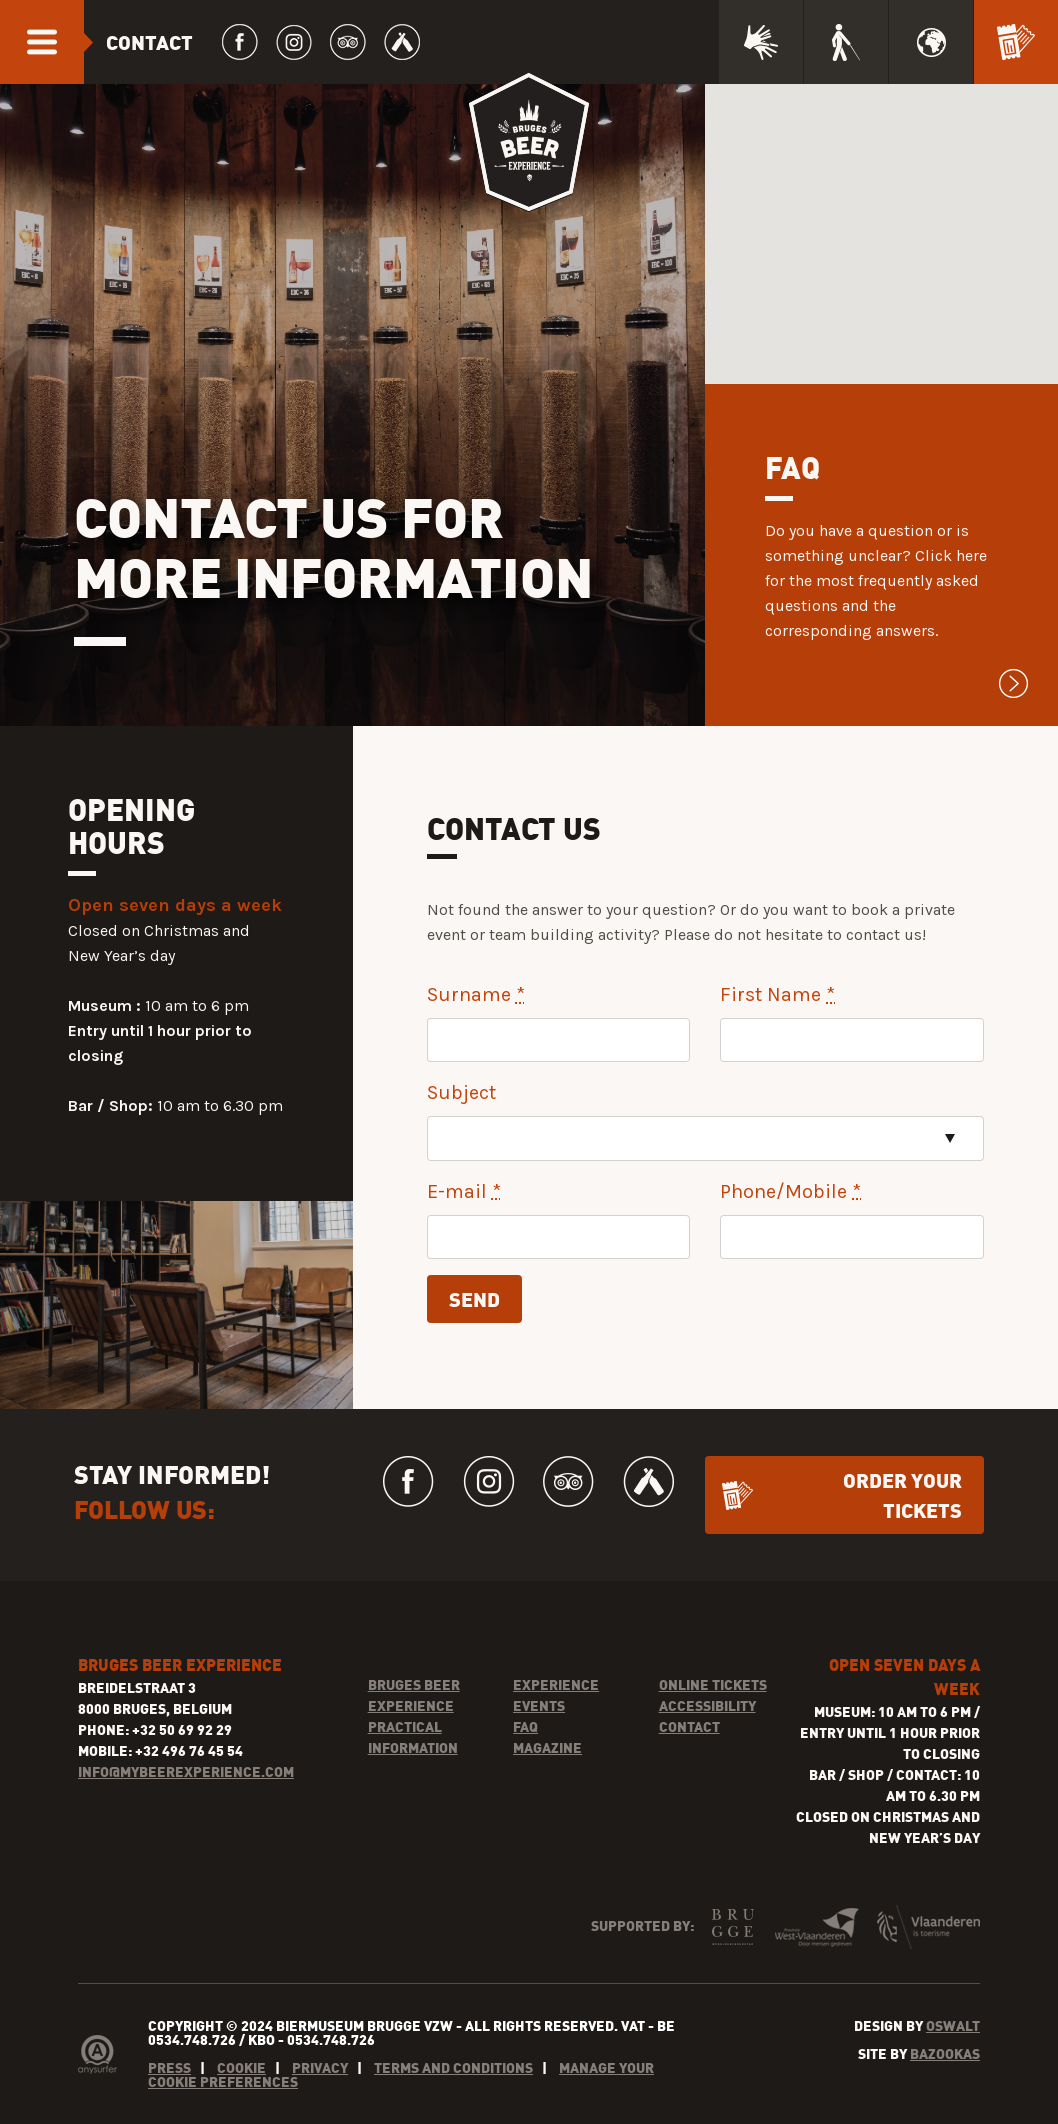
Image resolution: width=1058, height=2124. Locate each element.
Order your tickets (902, 1494)
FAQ (525, 1726)
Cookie (241, 2067)
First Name (777, 994)
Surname (476, 994)
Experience (556, 1684)
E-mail (464, 1191)
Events (539, 1705)
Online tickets (713, 1684)
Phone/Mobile (790, 1191)
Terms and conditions (453, 2067)
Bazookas (945, 2053)
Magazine (547, 1747)
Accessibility (707, 1705)
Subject (461, 1092)
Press (169, 2067)
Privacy (320, 2067)
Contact (689, 1726)
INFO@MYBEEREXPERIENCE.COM (186, 1771)
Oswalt (953, 2025)
